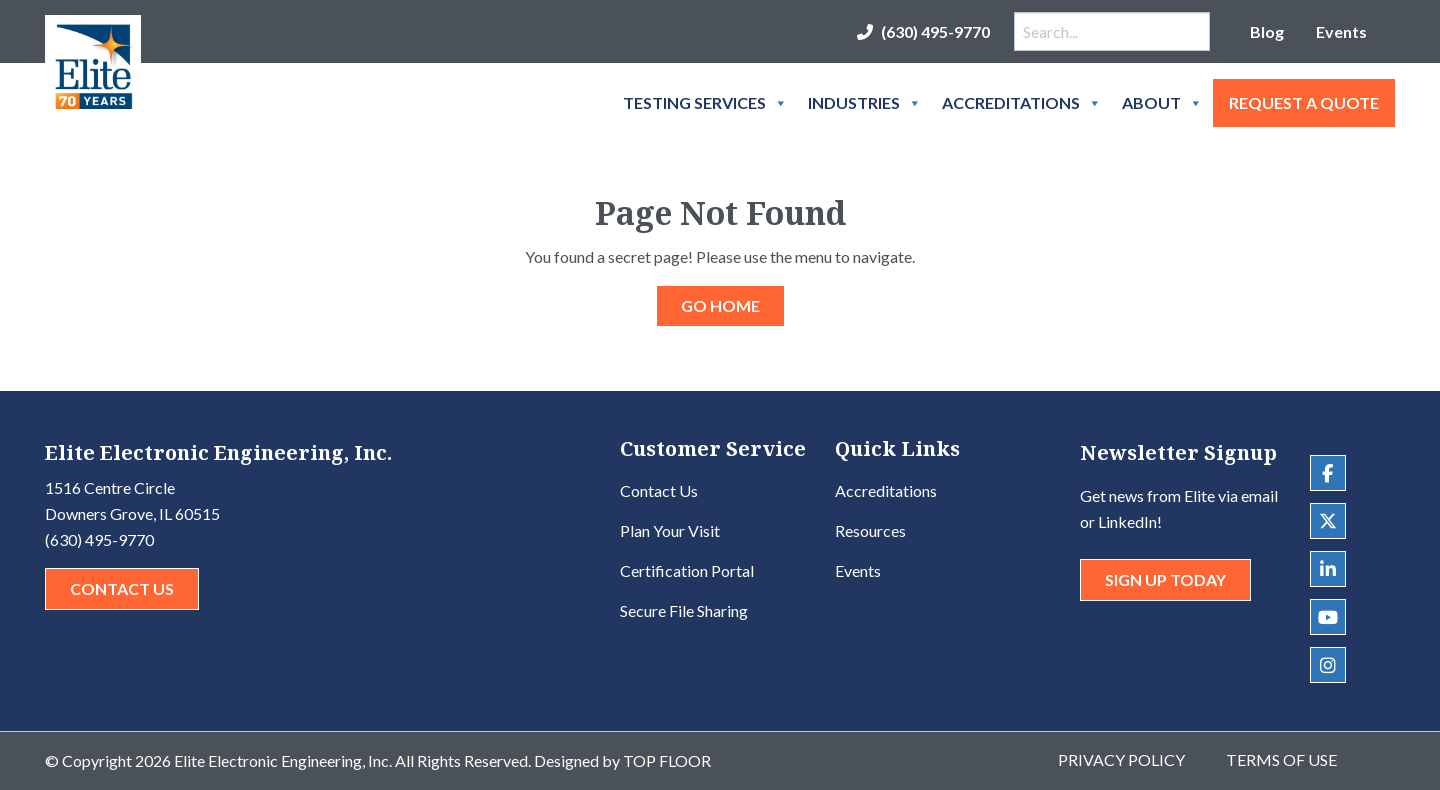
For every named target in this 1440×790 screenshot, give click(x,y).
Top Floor (667, 760)
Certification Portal (687, 570)
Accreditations (1022, 103)
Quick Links (897, 450)
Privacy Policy (1121, 759)
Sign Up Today (1165, 579)
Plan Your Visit (670, 530)
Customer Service (713, 450)
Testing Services (705, 103)
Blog (1267, 31)
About (1162, 103)
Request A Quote (1304, 102)
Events (1341, 31)
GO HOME (720, 305)
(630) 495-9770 (935, 31)
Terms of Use (1281, 759)
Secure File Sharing (684, 610)
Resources (870, 530)
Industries (865, 103)
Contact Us (122, 588)
